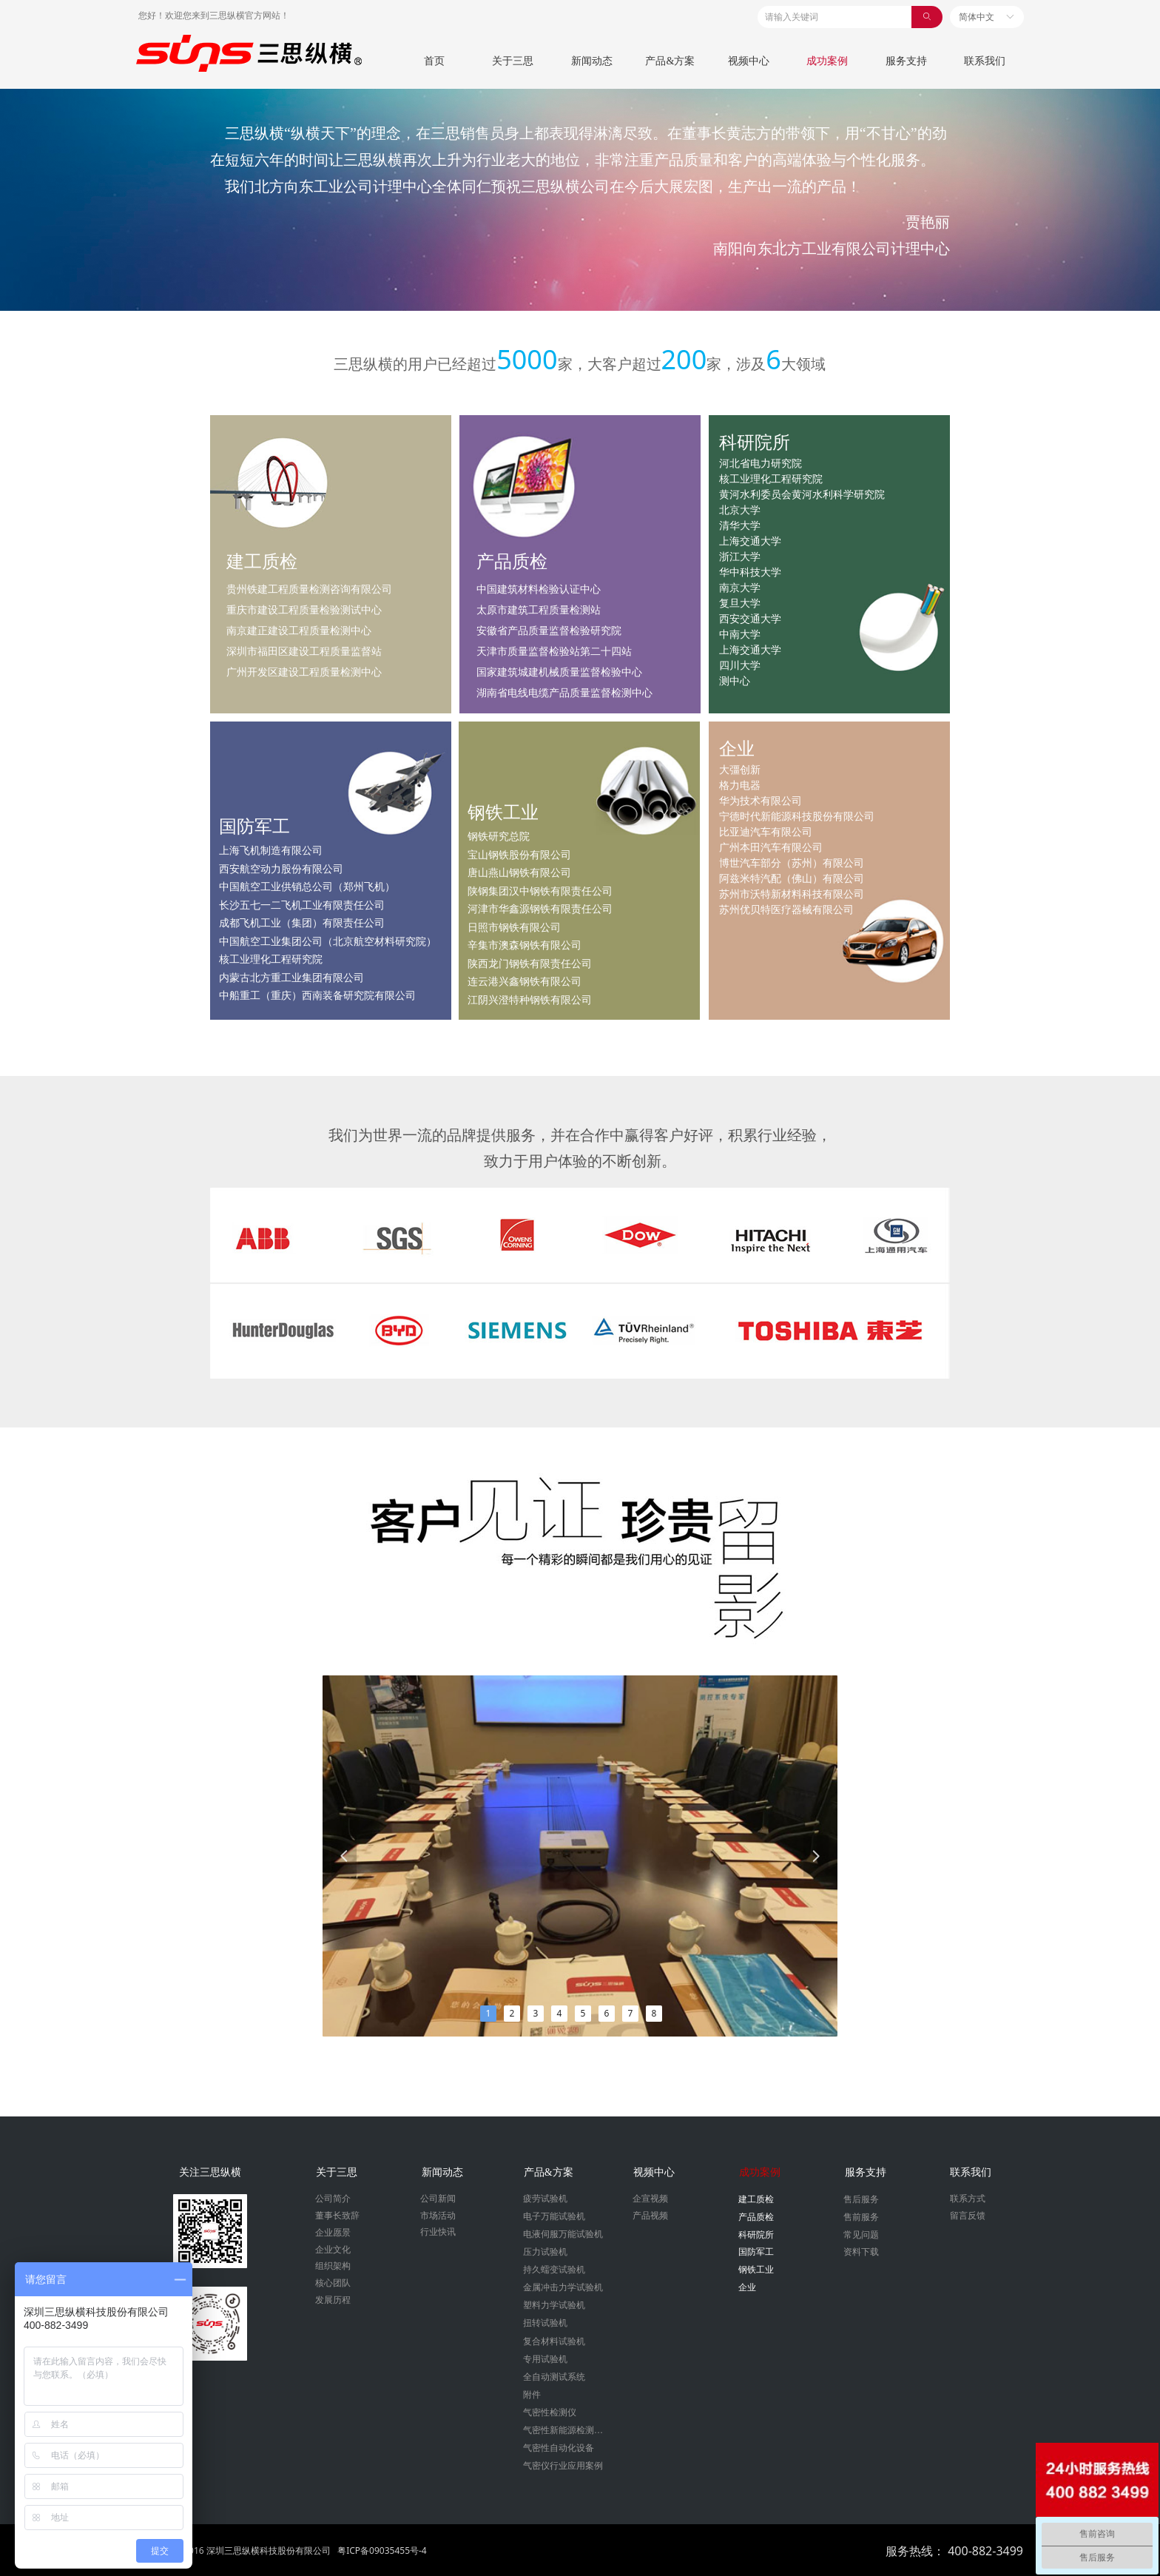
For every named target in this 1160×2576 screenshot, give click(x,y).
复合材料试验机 (554, 2341)
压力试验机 (545, 2252)
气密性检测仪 (549, 2412)
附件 (532, 2395)
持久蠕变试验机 (554, 2269)
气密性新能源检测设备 (567, 2430)
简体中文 (976, 17)
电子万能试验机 (554, 2216)
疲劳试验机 (545, 2198)
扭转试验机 (545, 2323)
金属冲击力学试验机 (563, 2287)
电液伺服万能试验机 (563, 2234)
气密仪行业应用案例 (563, 2466)
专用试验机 (545, 2359)
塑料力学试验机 (554, 2305)
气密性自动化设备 (558, 2448)
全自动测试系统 (554, 2377)
